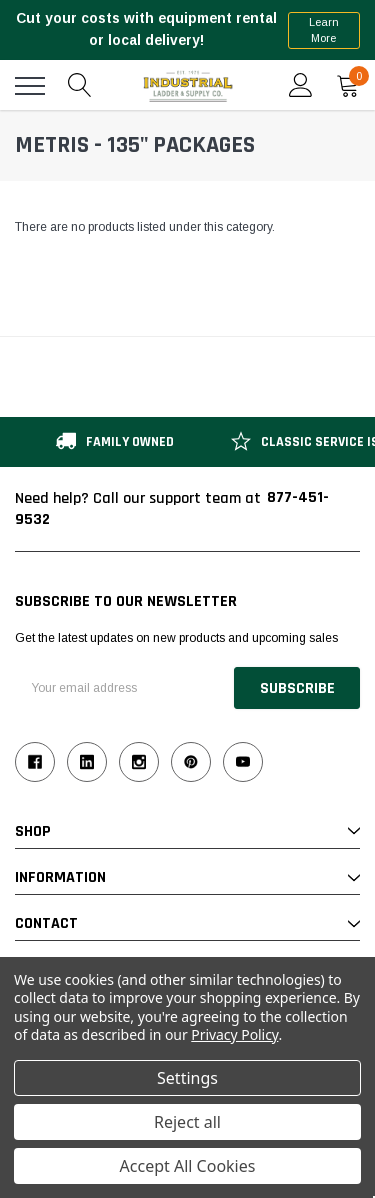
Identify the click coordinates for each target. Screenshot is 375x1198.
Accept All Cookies (188, 1166)
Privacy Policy (234, 1034)
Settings (187, 1078)
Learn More (324, 30)
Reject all (187, 1122)
